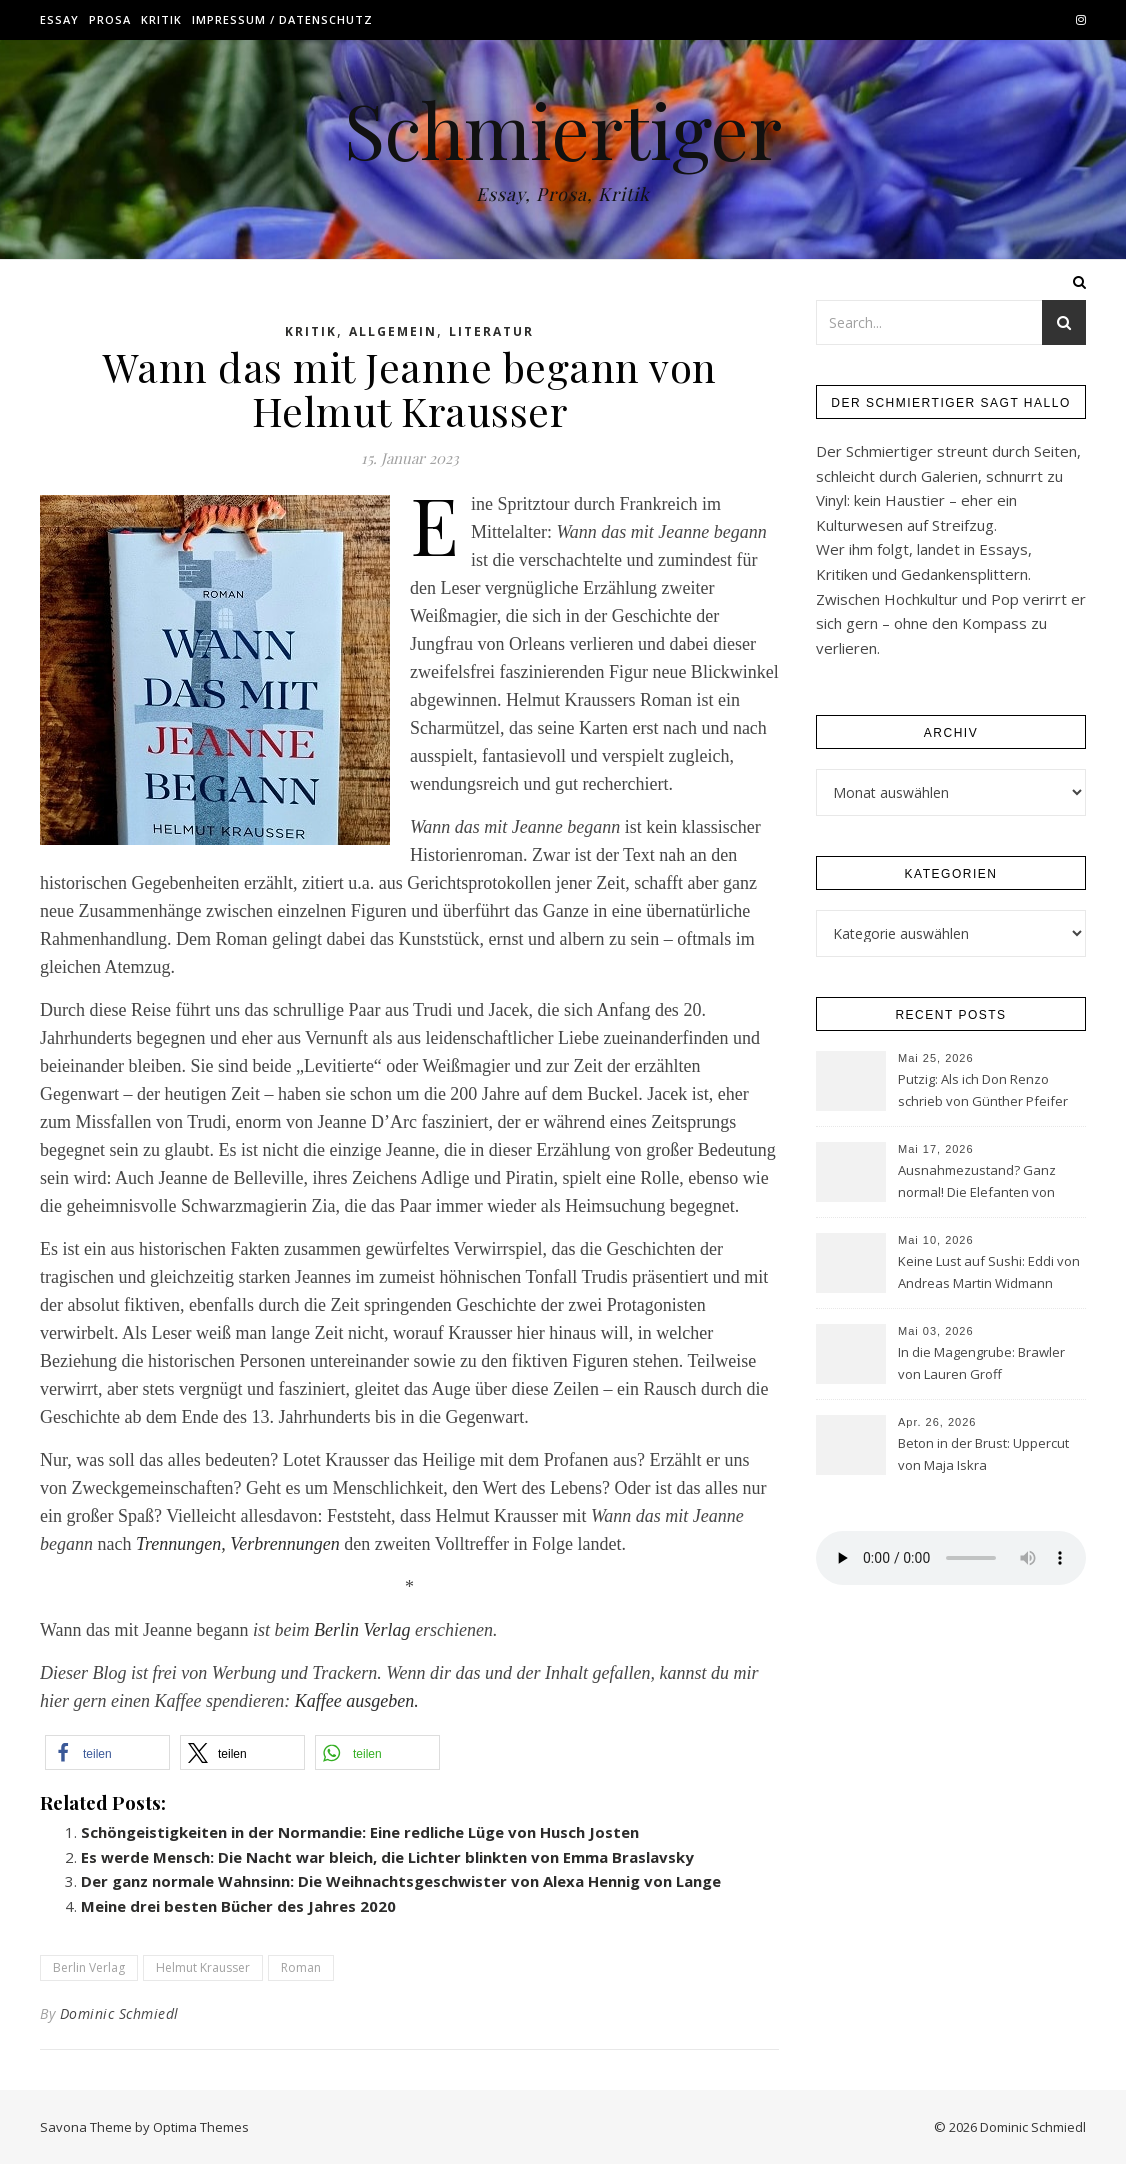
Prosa (110, 19)
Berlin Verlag (362, 1630)
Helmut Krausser (203, 1967)
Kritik (161, 19)
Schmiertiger (563, 129)
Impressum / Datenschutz (282, 19)
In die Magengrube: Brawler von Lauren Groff (981, 1363)
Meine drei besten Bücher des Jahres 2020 (238, 1906)
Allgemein (393, 331)
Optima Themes (201, 2127)
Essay (59, 19)
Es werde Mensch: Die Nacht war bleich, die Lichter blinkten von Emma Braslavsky (387, 1857)
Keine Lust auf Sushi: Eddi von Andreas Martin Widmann (989, 1272)
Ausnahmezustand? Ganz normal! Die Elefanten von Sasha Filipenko (977, 1183)
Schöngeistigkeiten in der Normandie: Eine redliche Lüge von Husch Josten (360, 1832)
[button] (107, 1752)
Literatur (491, 331)
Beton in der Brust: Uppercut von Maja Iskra (983, 1454)
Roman (301, 1967)
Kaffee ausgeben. (357, 1701)
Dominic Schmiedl (119, 2013)
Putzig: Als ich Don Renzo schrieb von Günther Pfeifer (983, 1090)
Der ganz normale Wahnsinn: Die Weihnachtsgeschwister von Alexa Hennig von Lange (401, 1881)
